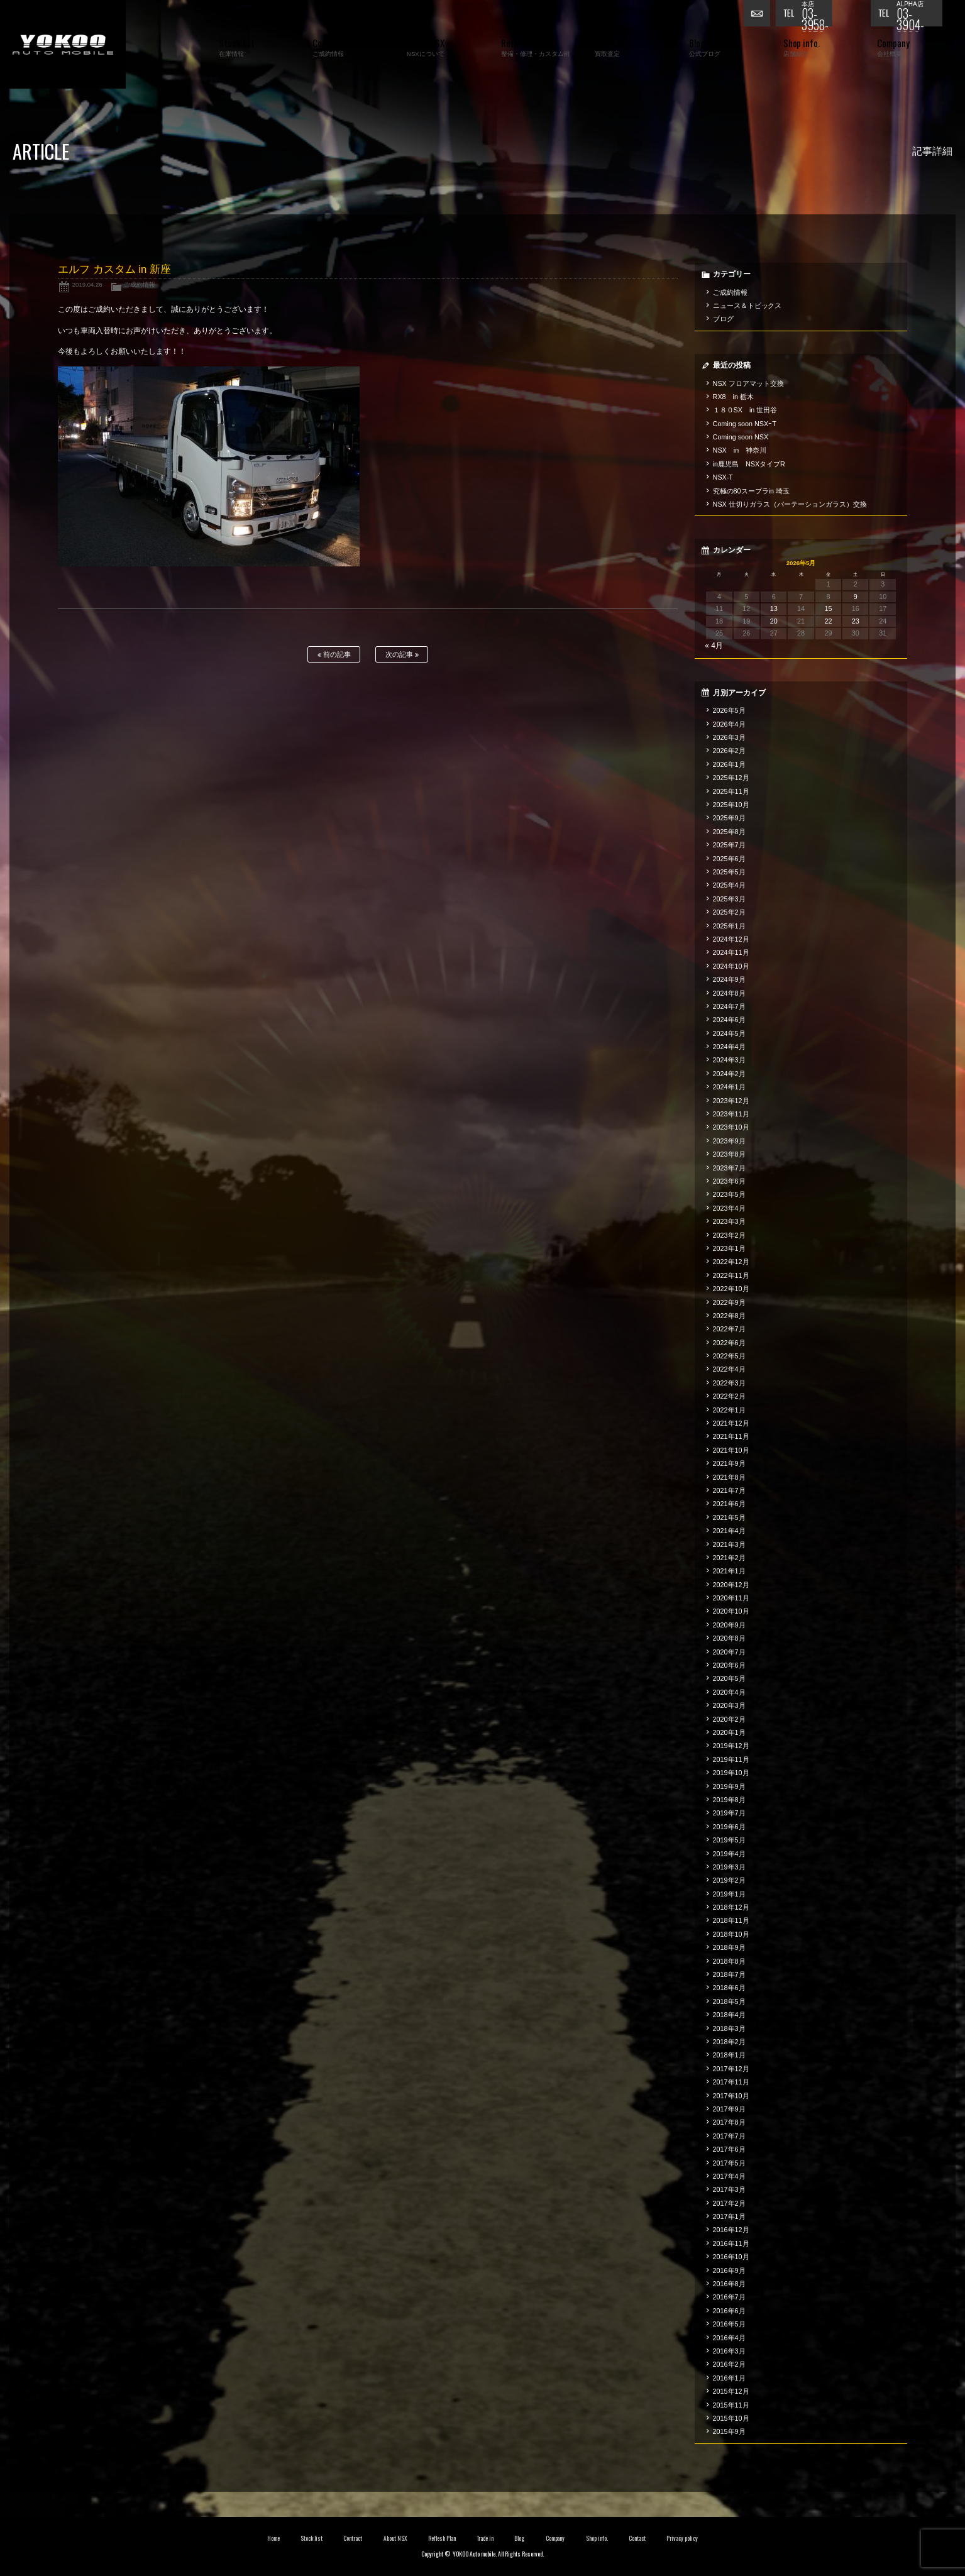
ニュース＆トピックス (747, 305)
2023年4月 (729, 1208)
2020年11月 (731, 1598)
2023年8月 (729, 1154)
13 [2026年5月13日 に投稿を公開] (774, 608)
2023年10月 (731, 1127)
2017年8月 (729, 2122)
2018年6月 (729, 1987)
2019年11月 (731, 1759)
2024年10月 (731, 966)
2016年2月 (729, 2364)
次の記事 (402, 655)
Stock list (312, 2538)
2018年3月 (729, 2028)
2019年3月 (729, 1867)
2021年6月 (729, 1503)
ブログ (723, 318)
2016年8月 (729, 2283)
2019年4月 (729, 1854)
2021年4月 (729, 1530)
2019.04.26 (87, 284)
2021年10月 (731, 1450)
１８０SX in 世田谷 (745, 410)
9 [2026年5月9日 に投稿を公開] (855, 596)
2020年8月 (729, 1638)
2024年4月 (729, 1046)
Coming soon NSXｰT (744, 423)
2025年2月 (729, 912)
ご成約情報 (139, 284)
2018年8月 (729, 1961)
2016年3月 (729, 2351)
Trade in (485, 2538)
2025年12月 (731, 777)
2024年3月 (729, 1060)
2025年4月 (729, 885)
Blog (519, 2538)
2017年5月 (729, 2163)
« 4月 (714, 645)
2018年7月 (729, 1974)
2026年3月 (729, 737)
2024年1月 (729, 1087)
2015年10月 (731, 2418)
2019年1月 (729, 1894)
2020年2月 (729, 1719)
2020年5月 (729, 1678)
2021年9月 (729, 1463)
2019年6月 (729, 1826)
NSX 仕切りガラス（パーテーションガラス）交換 (790, 504)
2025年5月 (729, 872)
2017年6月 (729, 2149)
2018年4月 (729, 2014)
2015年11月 (731, 2405)
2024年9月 (729, 979)
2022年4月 (729, 1369)
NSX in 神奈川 (739, 450)
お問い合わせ (759, 15)
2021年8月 (729, 1477)
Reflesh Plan (442, 2538)
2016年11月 (731, 2243)
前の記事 (334, 655)
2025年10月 (731, 804)
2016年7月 (729, 2297)
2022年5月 (729, 1356)
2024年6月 (729, 1019)
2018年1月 (729, 2055)
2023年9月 (729, 1141)
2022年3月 (729, 1383)
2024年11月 (731, 952)
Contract (352, 2538)
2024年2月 (729, 1073)
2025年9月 (729, 818)
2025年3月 (729, 899)
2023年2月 (729, 1235)
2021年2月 (729, 1557)
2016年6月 (729, 2311)
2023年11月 (731, 1114)
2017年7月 (729, 2136)
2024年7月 (729, 1006)
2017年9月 (729, 2109)
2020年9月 (729, 1625)
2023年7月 (729, 1168)
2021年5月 (729, 1517)
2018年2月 (729, 2041)
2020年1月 (729, 1732)
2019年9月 (729, 1786)
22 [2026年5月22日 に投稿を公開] (828, 621)
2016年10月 (731, 2256)
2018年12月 (731, 1907)
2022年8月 (729, 1315)
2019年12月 (731, 1745)
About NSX (395, 2538)
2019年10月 (731, 1772)
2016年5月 (729, 2324)
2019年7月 (729, 1813)
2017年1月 (729, 2216)
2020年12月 (731, 1584)
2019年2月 (729, 1880)
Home (273, 2538)
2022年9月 (729, 1302)
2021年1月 (729, 1571)
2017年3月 (729, 2189)
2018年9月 (729, 1947)
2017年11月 (731, 2082)
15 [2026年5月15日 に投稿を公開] (828, 608)
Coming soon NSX (741, 437)
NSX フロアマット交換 (748, 383)
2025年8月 (729, 831)
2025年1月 (729, 926)
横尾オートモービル (63, 44)
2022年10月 (731, 1288)
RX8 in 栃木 (733, 396)
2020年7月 (729, 1652)
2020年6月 (729, 1665)
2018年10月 (731, 1934)
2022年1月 (729, 1410)
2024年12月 (731, 939)
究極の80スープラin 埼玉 (751, 491)
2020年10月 (731, 1611)
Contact (637, 2538)
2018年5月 (729, 2001)
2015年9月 (729, 2431)
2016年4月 (729, 2338)
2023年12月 (731, 1100)
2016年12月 (731, 2229)
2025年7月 (729, 845)
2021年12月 (731, 1423)
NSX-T (723, 477)
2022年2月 (729, 1396)
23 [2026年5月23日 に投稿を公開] (855, 621)
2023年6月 (729, 1181)
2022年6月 (729, 1342)
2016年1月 (729, 2378)
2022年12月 (731, 1261)
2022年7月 (729, 1329)
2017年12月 (731, 2068)
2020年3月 (729, 1705)
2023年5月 (729, 1194)
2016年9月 (729, 2270)
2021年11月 (731, 1436)
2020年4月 (729, 1692)
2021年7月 (729, 1490)
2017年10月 (731, 2096)
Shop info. (597, 2538)
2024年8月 (729, 993)
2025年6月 (729, 858)
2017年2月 (729, 2203)
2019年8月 (729, 1799)
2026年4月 (729, 724)
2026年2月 (729, 750)
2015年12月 (731, 2391)
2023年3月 (729, 1221)
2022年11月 (731, 1275)
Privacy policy (682, 2538)
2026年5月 (729, 710)
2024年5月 (729, 1033)
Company (555, 2538)
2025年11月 (731, 791)
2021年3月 (729, 1544)
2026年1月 (729, 764)
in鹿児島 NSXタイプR (749, 464)
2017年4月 (729, 2176)
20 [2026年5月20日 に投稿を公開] (774, 621)
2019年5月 (729, 1840)
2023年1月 (729, 1248)
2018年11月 (731, 1920)
